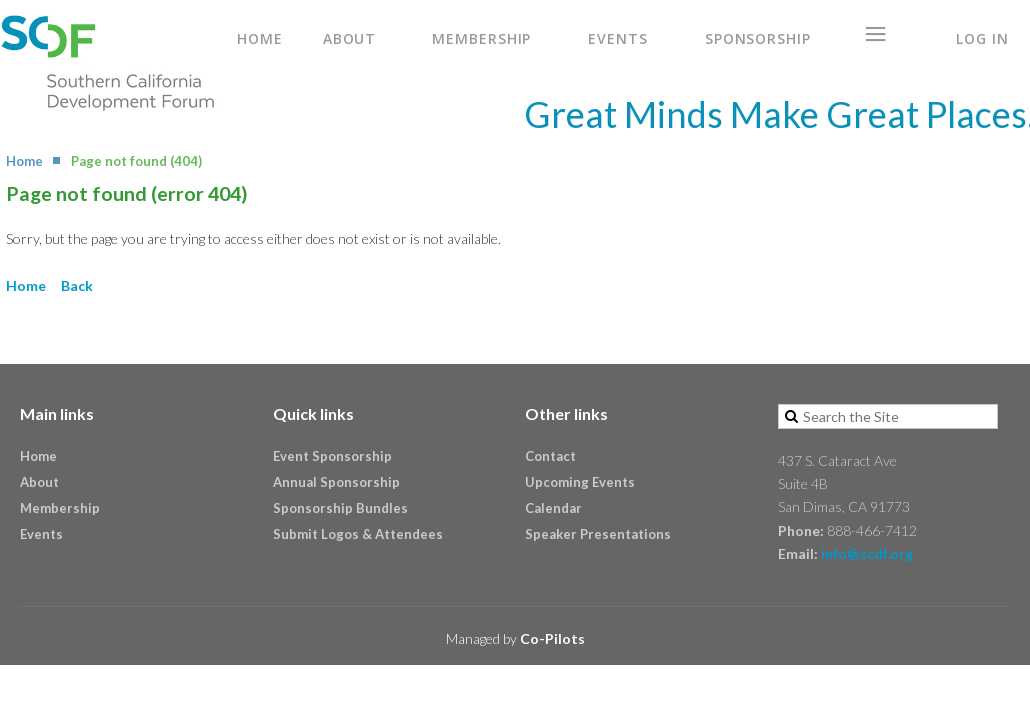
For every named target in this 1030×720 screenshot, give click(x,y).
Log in (982, 38)
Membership (60, 508)
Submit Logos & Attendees (358, 534)
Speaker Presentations (598, 534)
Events (41, 534)
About (39, 482)
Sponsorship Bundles (340, 508)
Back (77, 285)
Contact (550, 456)
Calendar (553, 508)
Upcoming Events (580, 482)
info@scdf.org (867, 553)
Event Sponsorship (332, 456)
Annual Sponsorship (336, 482)
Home (24, 161)
